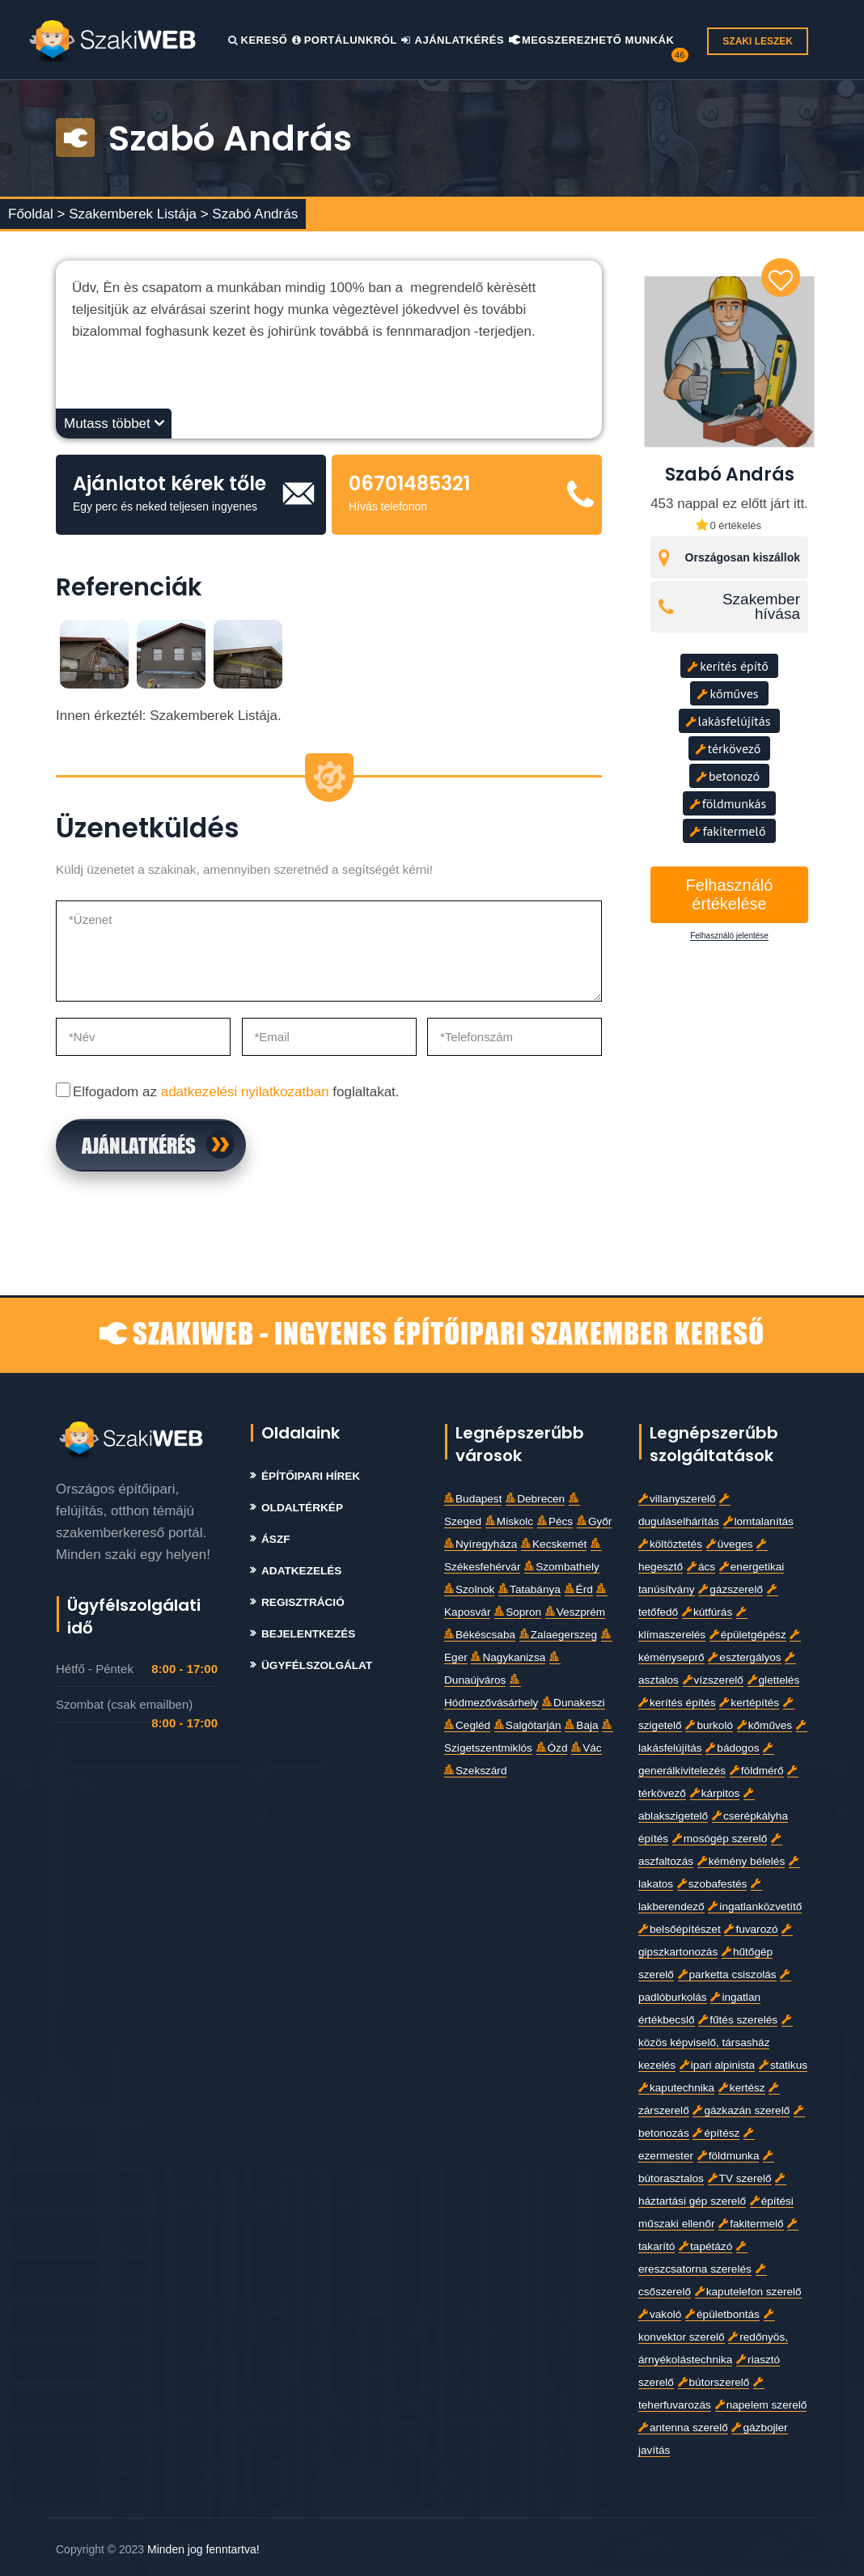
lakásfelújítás (727, 721)
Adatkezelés (301, 1571)
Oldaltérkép (302, 1508)
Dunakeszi (573, 1703)
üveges (729, 1544)
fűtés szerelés (737, 2020)
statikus (783, 2065)
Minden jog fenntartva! (203, 2549)
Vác (586, 1748)
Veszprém (575, 1612)
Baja (581, 1725)
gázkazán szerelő (741, 2110)
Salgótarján (527, 1725)
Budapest (473, 1499)
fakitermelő (728, 831)
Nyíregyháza (480, 1544)
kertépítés (749, 1703)
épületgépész (747, 1635)
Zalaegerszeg (558, 1635)
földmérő (757, 1771)
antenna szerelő (683, 2427)
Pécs (555, 1521)
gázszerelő (730, 1589)
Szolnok (469, 1589)
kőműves (728, 693)
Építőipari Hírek (310, 1476)
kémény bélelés (741, 1861)
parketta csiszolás (727, 1974)
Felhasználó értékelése (729, 894)
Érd (579, 1589)
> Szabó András (250, 214)
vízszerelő (713, 1680)
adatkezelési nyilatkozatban (245, 1091)
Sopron (517, 1612)
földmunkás (727, 803)
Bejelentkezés (308, 1634)
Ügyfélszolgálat (316, 1665)
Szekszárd (475, 1771)
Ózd (552, 1748)
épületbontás (722, 2314)
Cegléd (467, 1725)
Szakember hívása (761, 606)
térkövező (727, 748)
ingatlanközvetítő (755, 1906)
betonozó (728, 776)
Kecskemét (554, 1544)
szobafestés (712, 1884)
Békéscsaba (479, 1635)
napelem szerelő (761, 2405)
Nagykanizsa (508, 1657)
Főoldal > (36, 214)
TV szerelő (740, 2178)
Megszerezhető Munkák (592, 40)
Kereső (257, 40)
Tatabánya (529, 1589)
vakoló (659, 2314)
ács (701, 1567)
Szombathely (561, 1567)
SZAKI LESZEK (757, 41)
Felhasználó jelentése (729, 936)
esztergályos (744, 1657)
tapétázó (705, 2246)
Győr (594, 1521)
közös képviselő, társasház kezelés (714, 2043)
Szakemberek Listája (135, 214)
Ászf (275, 1539)
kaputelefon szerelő (748, 2292)
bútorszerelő (714, 2382)
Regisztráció (303, 1602)
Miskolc (509, 1521)
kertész (741, 2088)
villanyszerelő (677, 1499)
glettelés (774, 1680)
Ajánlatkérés (452, 40)
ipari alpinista (717, 2065)
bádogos (732, 1748)
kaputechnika (676, 2088)
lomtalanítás (758, 1521)
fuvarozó (750, 1929)
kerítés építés (677, 1703)
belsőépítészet (679, 1929)
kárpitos (715, 1793)
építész (715, 2133)
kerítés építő (728, 666)
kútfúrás (707, 1612)
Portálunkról (344, 40)
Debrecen (535, 1499)
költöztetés (670, 1544)
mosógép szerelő (720, 1838)
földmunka (728, 2156)
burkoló (709, 1725)
